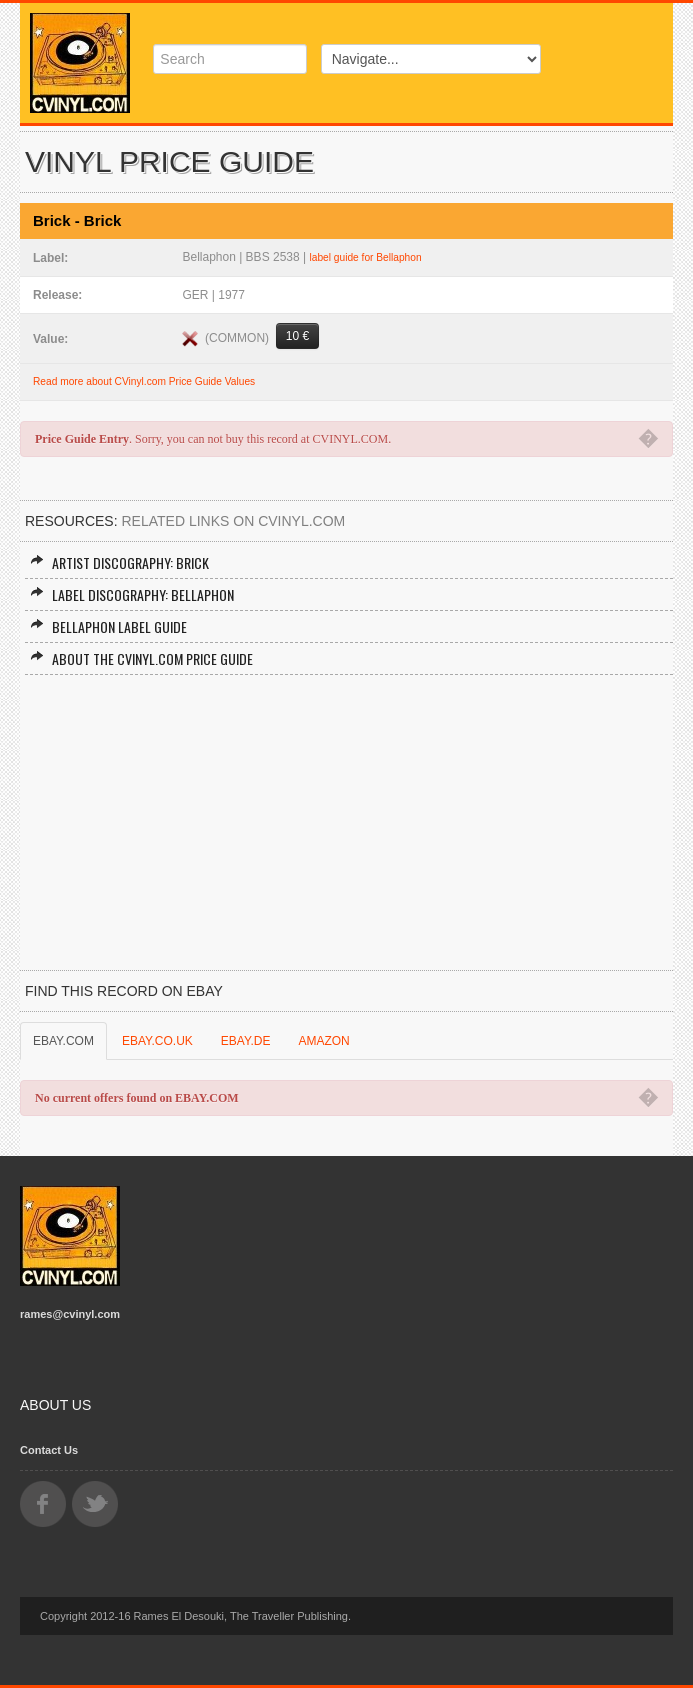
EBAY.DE (246, 1041)
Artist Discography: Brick (119, 562)
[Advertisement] (346, 825)
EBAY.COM (63, 1041)
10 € (297, 336)
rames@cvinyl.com (70, 1314)
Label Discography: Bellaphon (132, 594)
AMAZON (323, 1041)
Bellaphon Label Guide (108, 626)
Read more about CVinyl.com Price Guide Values (144, 381)
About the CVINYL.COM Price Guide (141, 658)
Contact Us (49, 1450)
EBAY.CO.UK (157, 1041)
